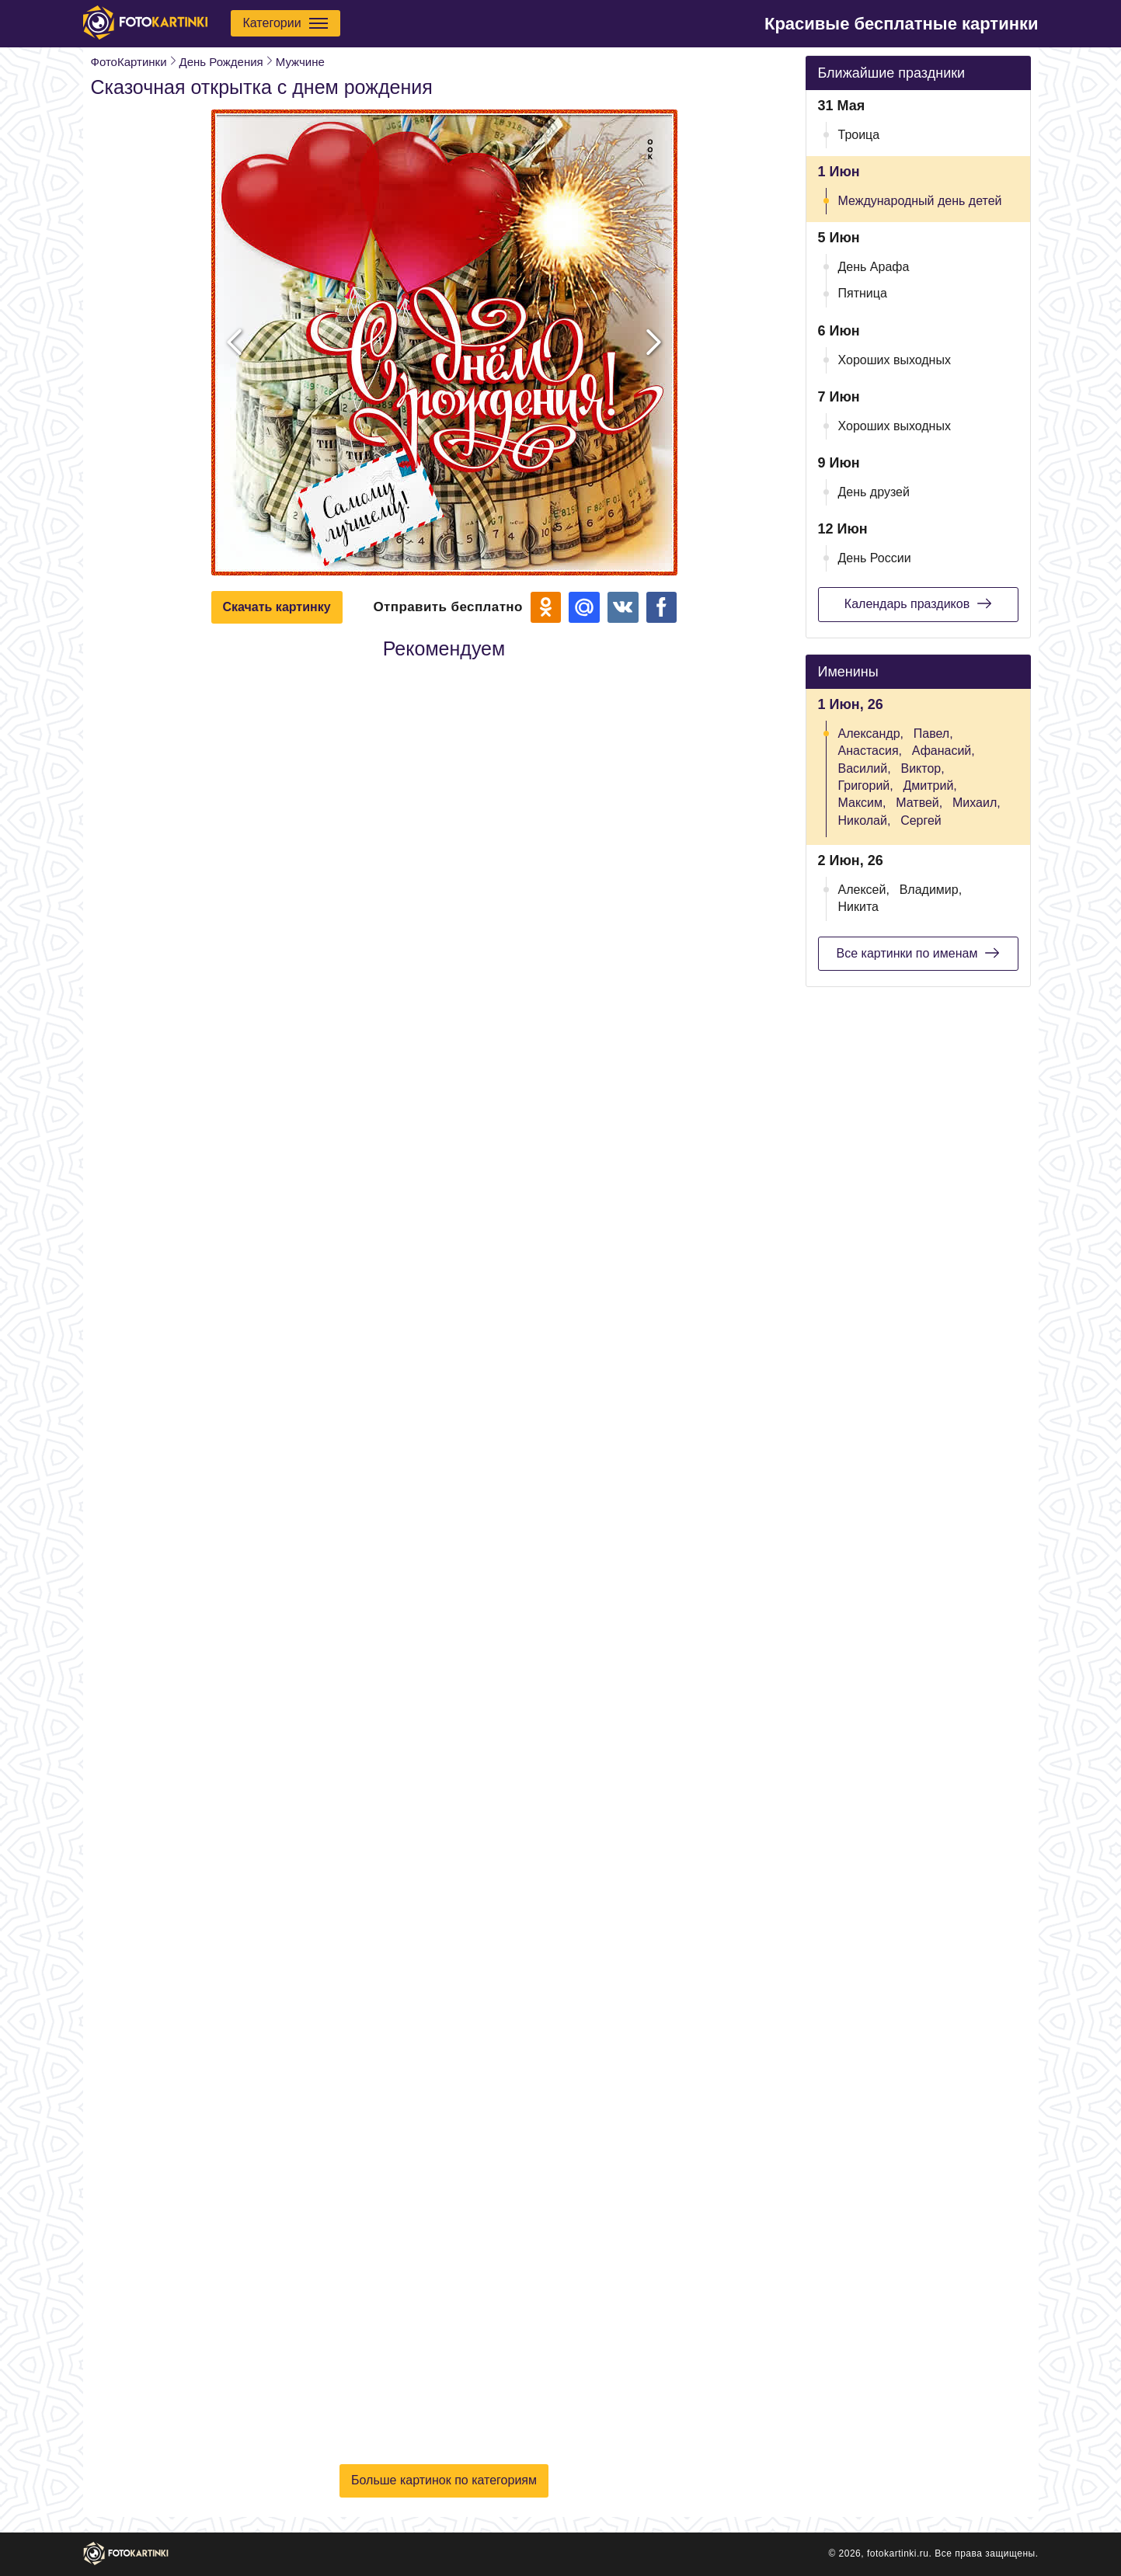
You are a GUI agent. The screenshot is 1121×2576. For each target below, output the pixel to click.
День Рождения (221, 61)
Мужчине (300, 61)
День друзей (874, 492)
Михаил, (976, 802)
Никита (858, 906)
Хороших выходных (894, 360)
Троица (859, 134)
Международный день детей (920, 200)
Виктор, (922, 768)
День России (874, 558)
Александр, (871, 733)
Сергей (921, 820)
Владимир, (931, 889)
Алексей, (863, 889)
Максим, (862, 802)
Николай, (864, 820)
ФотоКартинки (129, 61)
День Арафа (874, 266)
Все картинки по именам (918, 953)
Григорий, (865, 785)
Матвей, (919, 802)
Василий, (864, 768)
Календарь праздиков (917, 603)
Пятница (862, 293)
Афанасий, (943, 750)
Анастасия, (870, 750)
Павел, (933, 733)
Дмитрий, (929, 785)
